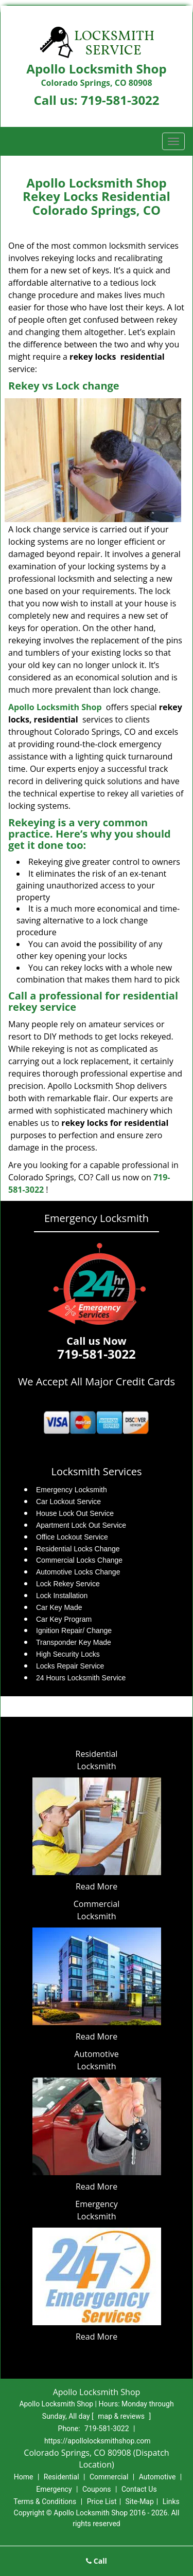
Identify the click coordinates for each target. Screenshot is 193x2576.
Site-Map (140, 2501)
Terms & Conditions (44, 2501)
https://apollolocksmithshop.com (97, 2441)
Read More (96, 1886)
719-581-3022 (120, 99)
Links (171, 2501)
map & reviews (122, 2416)
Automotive (157, 2477)
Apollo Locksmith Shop (55, 707)
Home (23, 2477)
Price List (102, 2501)
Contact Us (139, 2489)
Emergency (54, 2489)
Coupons (96, 2489)
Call (96, 2561)
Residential (61, 2477)
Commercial (109, 2477)
